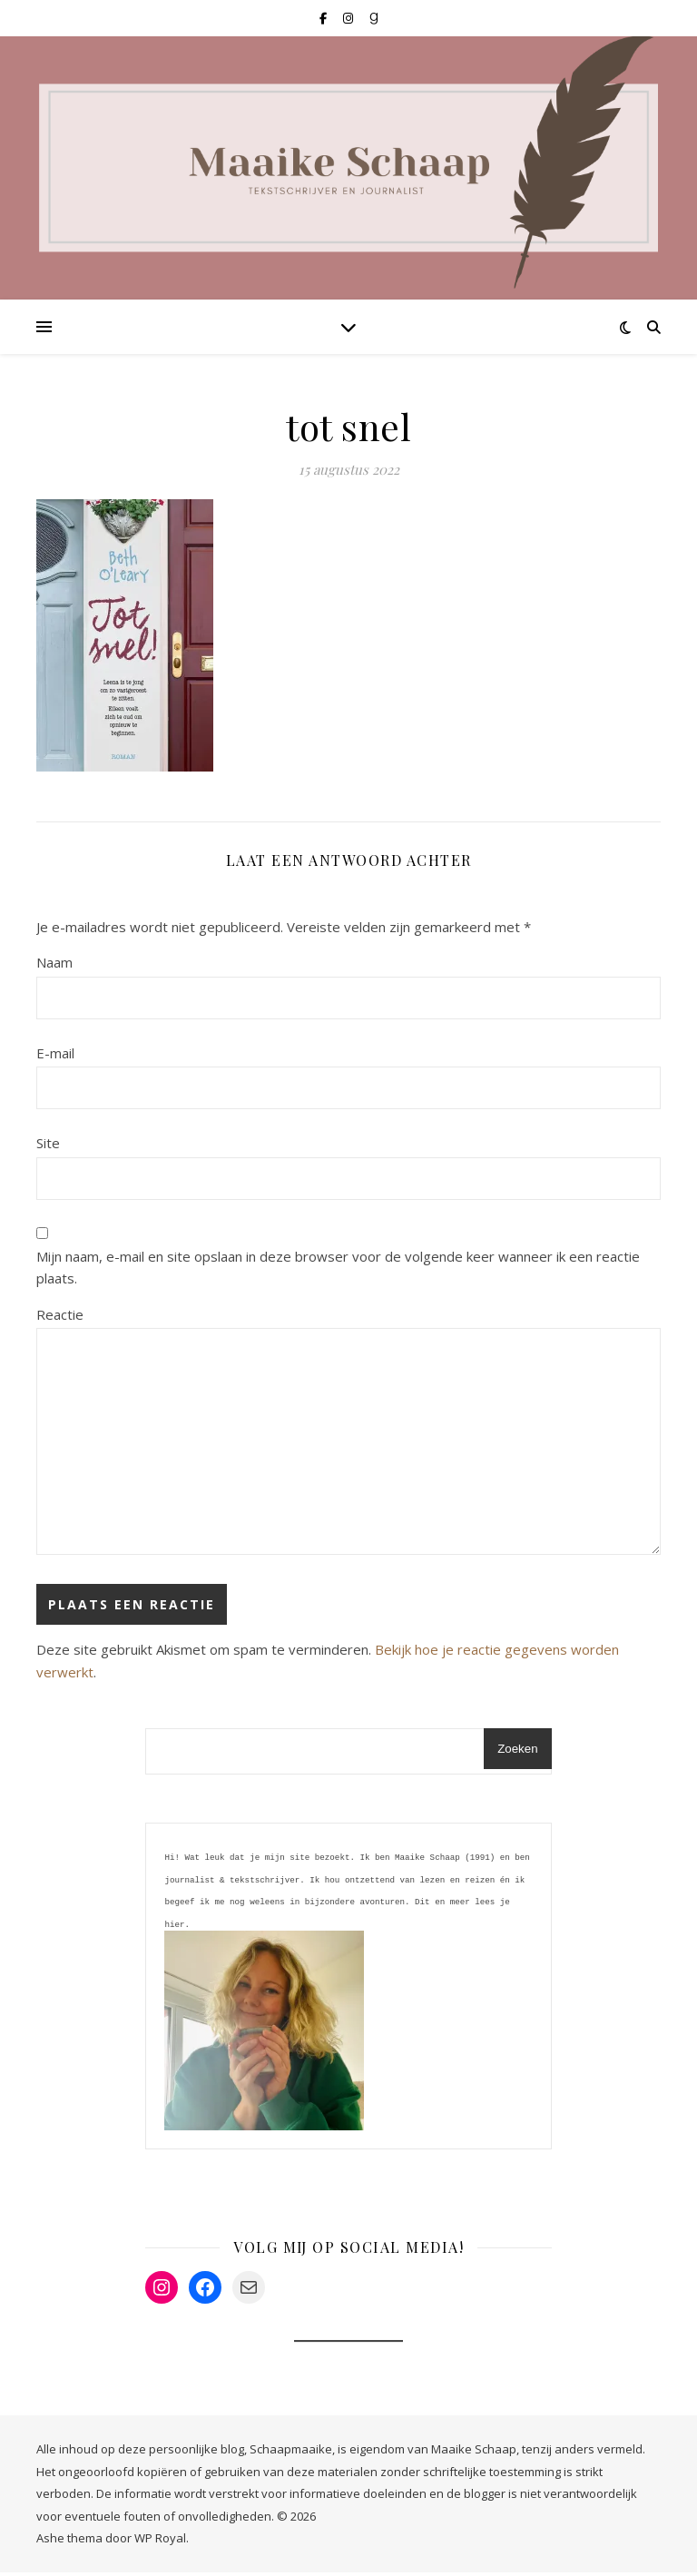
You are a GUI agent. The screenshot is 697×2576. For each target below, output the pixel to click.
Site (48, 1143)
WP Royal (160, 2541)
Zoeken (517, 1748)
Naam (54, 962)
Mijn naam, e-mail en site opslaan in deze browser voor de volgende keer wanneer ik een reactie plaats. (338, 1267)
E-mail (55, 1053)
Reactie (59, 1314)
